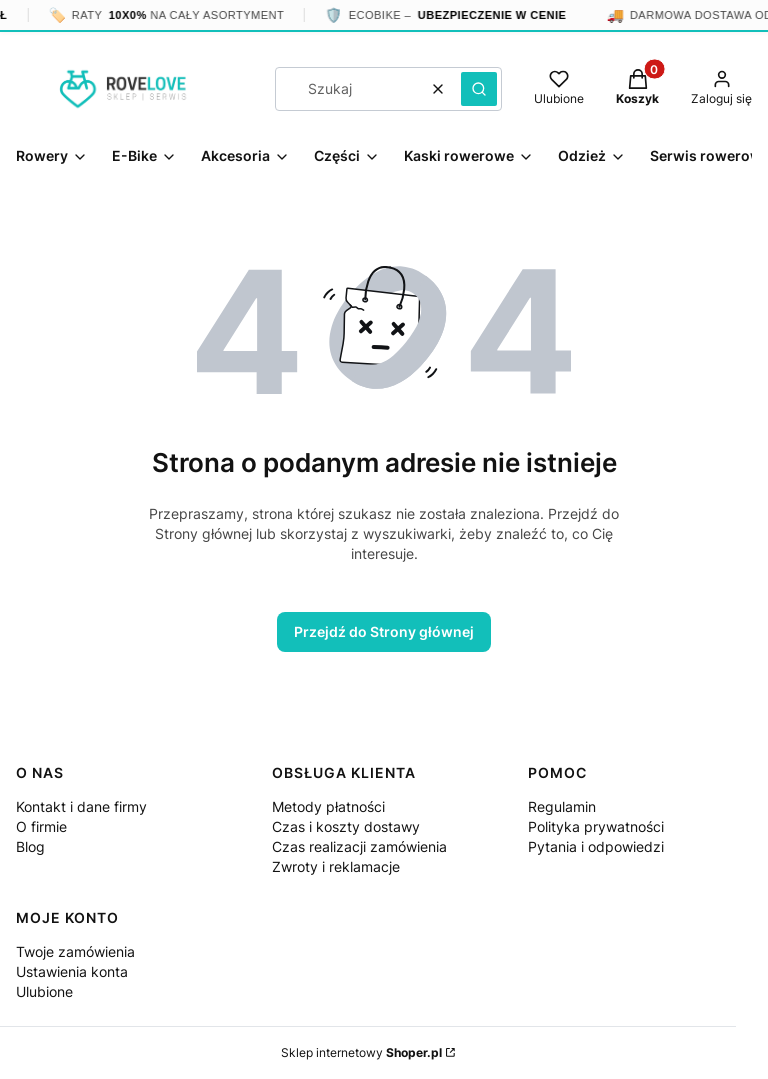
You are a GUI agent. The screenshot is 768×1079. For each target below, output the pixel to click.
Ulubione (44, 991)
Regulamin (562, 806)
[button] (479, 89)
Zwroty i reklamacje (336, 866)
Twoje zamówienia (75, 951)
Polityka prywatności (596, 826)
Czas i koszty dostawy (346, 826)
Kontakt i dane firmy (81, 806)
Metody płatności (328, 806)
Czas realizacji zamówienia (359, 846)
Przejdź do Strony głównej (384, 631)
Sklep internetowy (361, 1052)
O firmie (41, 826)
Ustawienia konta (72, 971)
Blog (30, 846)
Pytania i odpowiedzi (596, 846)
